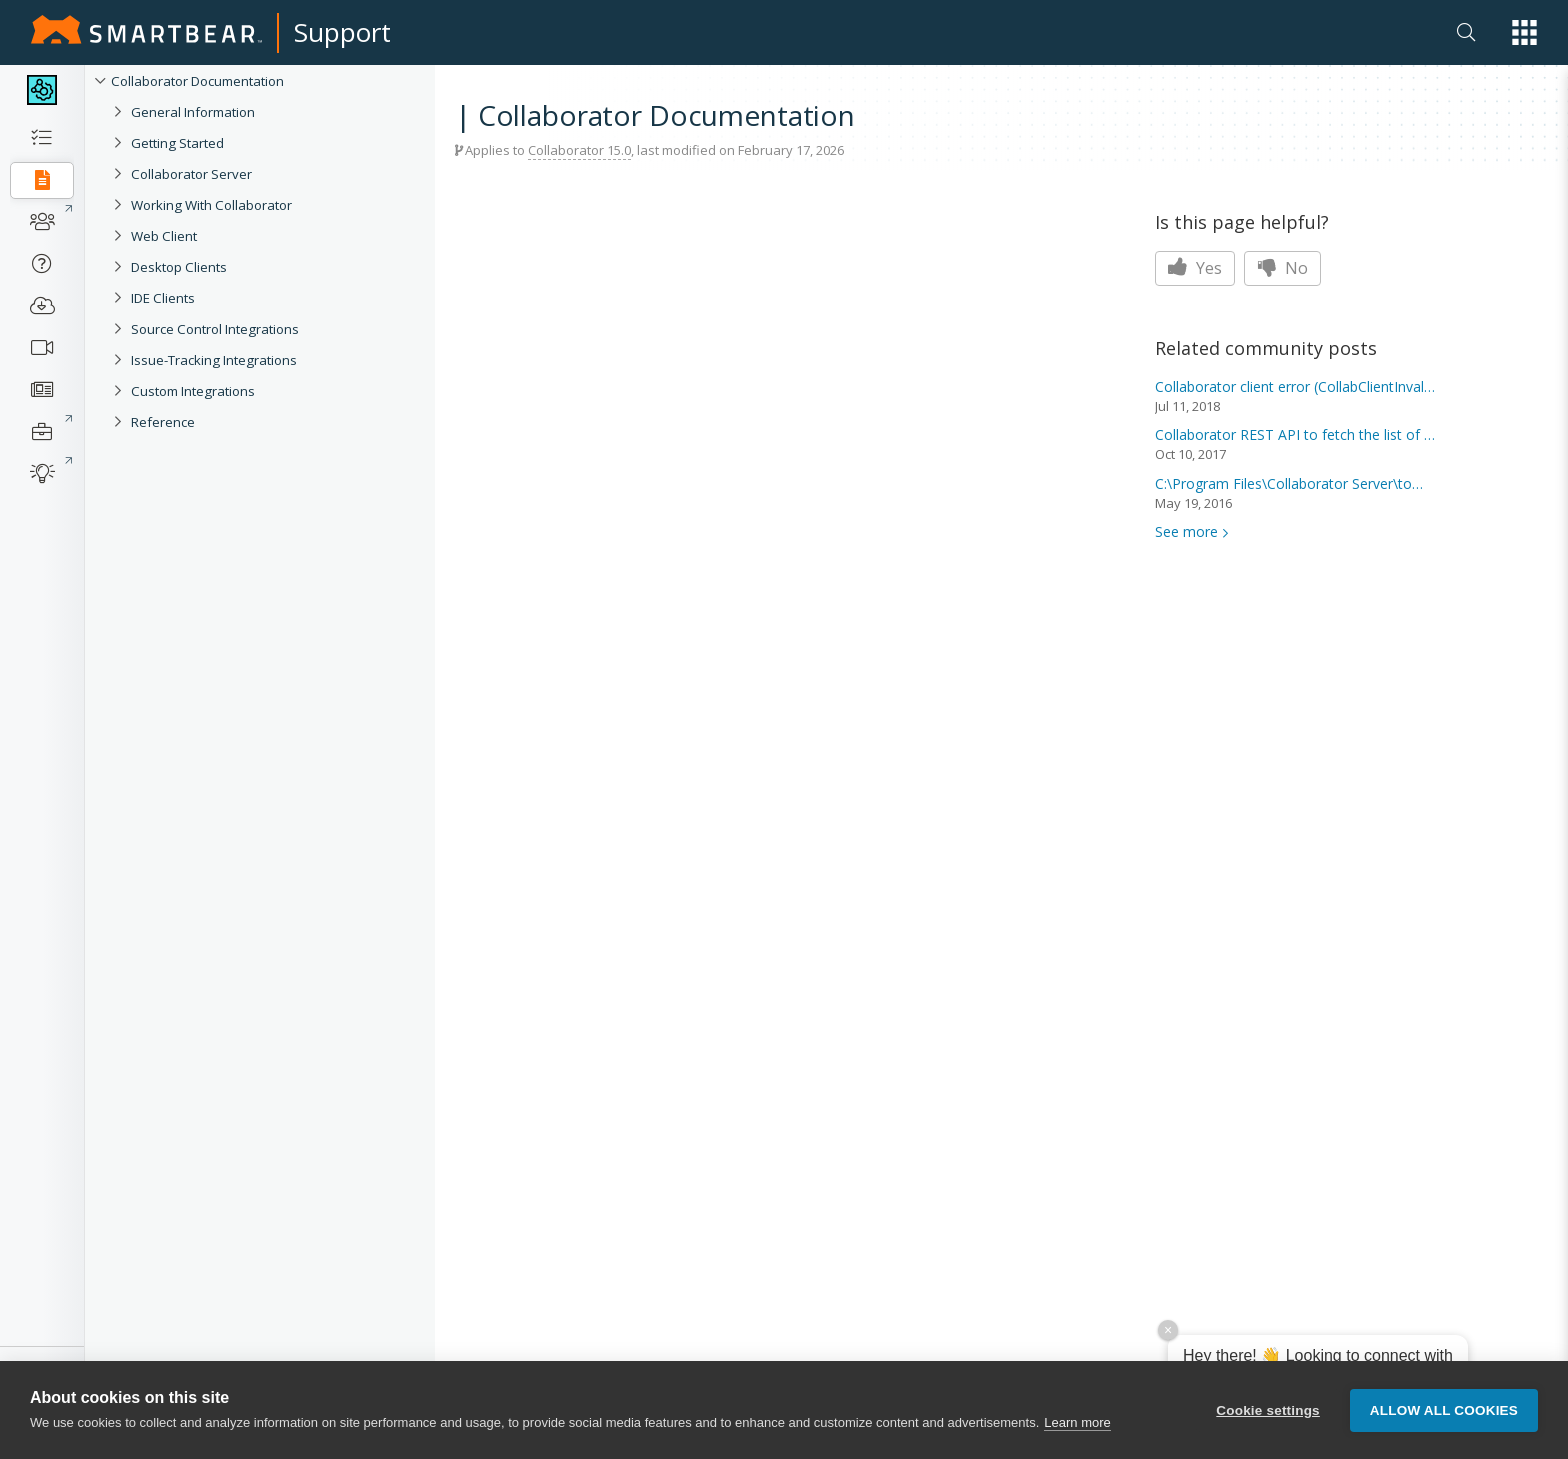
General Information (193, 112)
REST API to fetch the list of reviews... (1295, 434)
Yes (1195, 268)
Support (342, 32)
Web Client (164, 236)
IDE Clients (163, 298)
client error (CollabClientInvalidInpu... (1295, 386)
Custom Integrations (193, 391)
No (1282, 268)
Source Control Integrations (215, 329)
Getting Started (177, 143)
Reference (163, 422)
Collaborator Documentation (197, 81)
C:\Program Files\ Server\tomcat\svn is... (1295, 483)
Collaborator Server (191, 174)
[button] (1524, 32)
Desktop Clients (179, 267)
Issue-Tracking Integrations (214, 360)
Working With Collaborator (211, 205)
